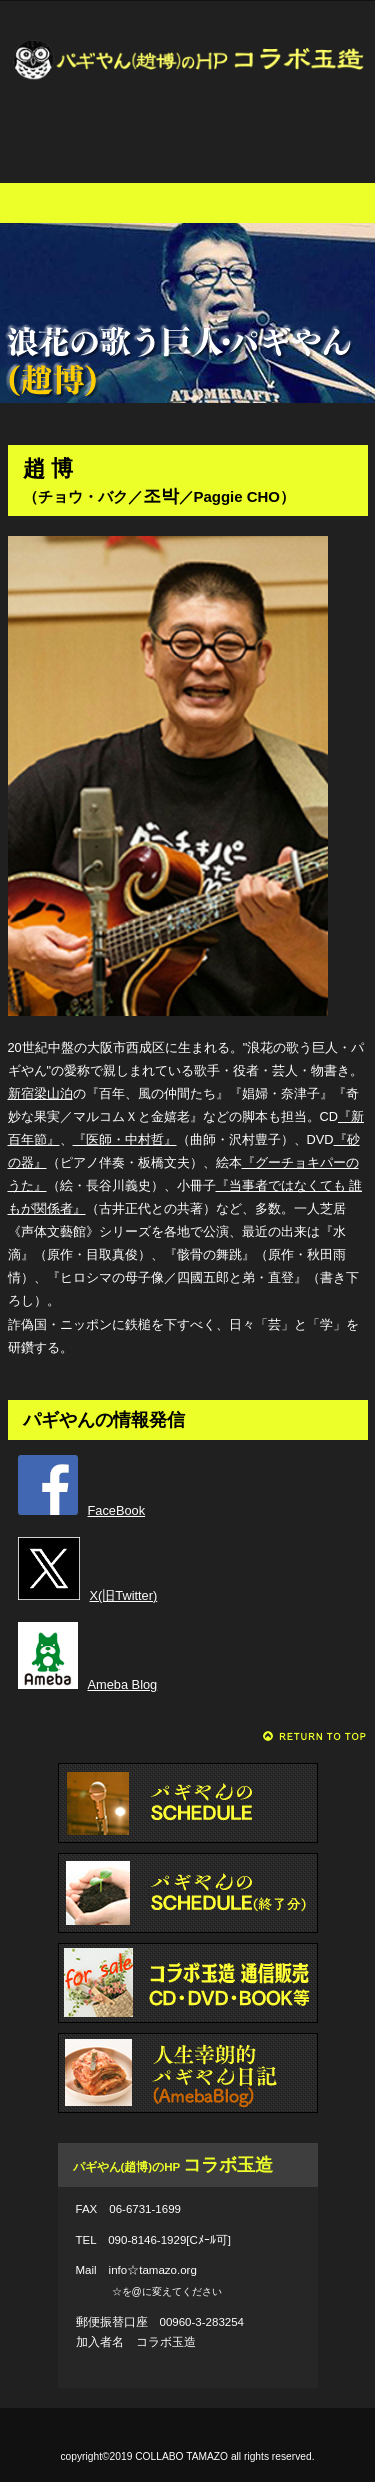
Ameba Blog (88, 1684)
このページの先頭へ (315, 1736)
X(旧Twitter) (88, 1595)
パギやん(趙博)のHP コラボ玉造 (188, 85)
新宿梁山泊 (40, 1093)
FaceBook (82, 1510)
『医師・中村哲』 (125, 1139)
